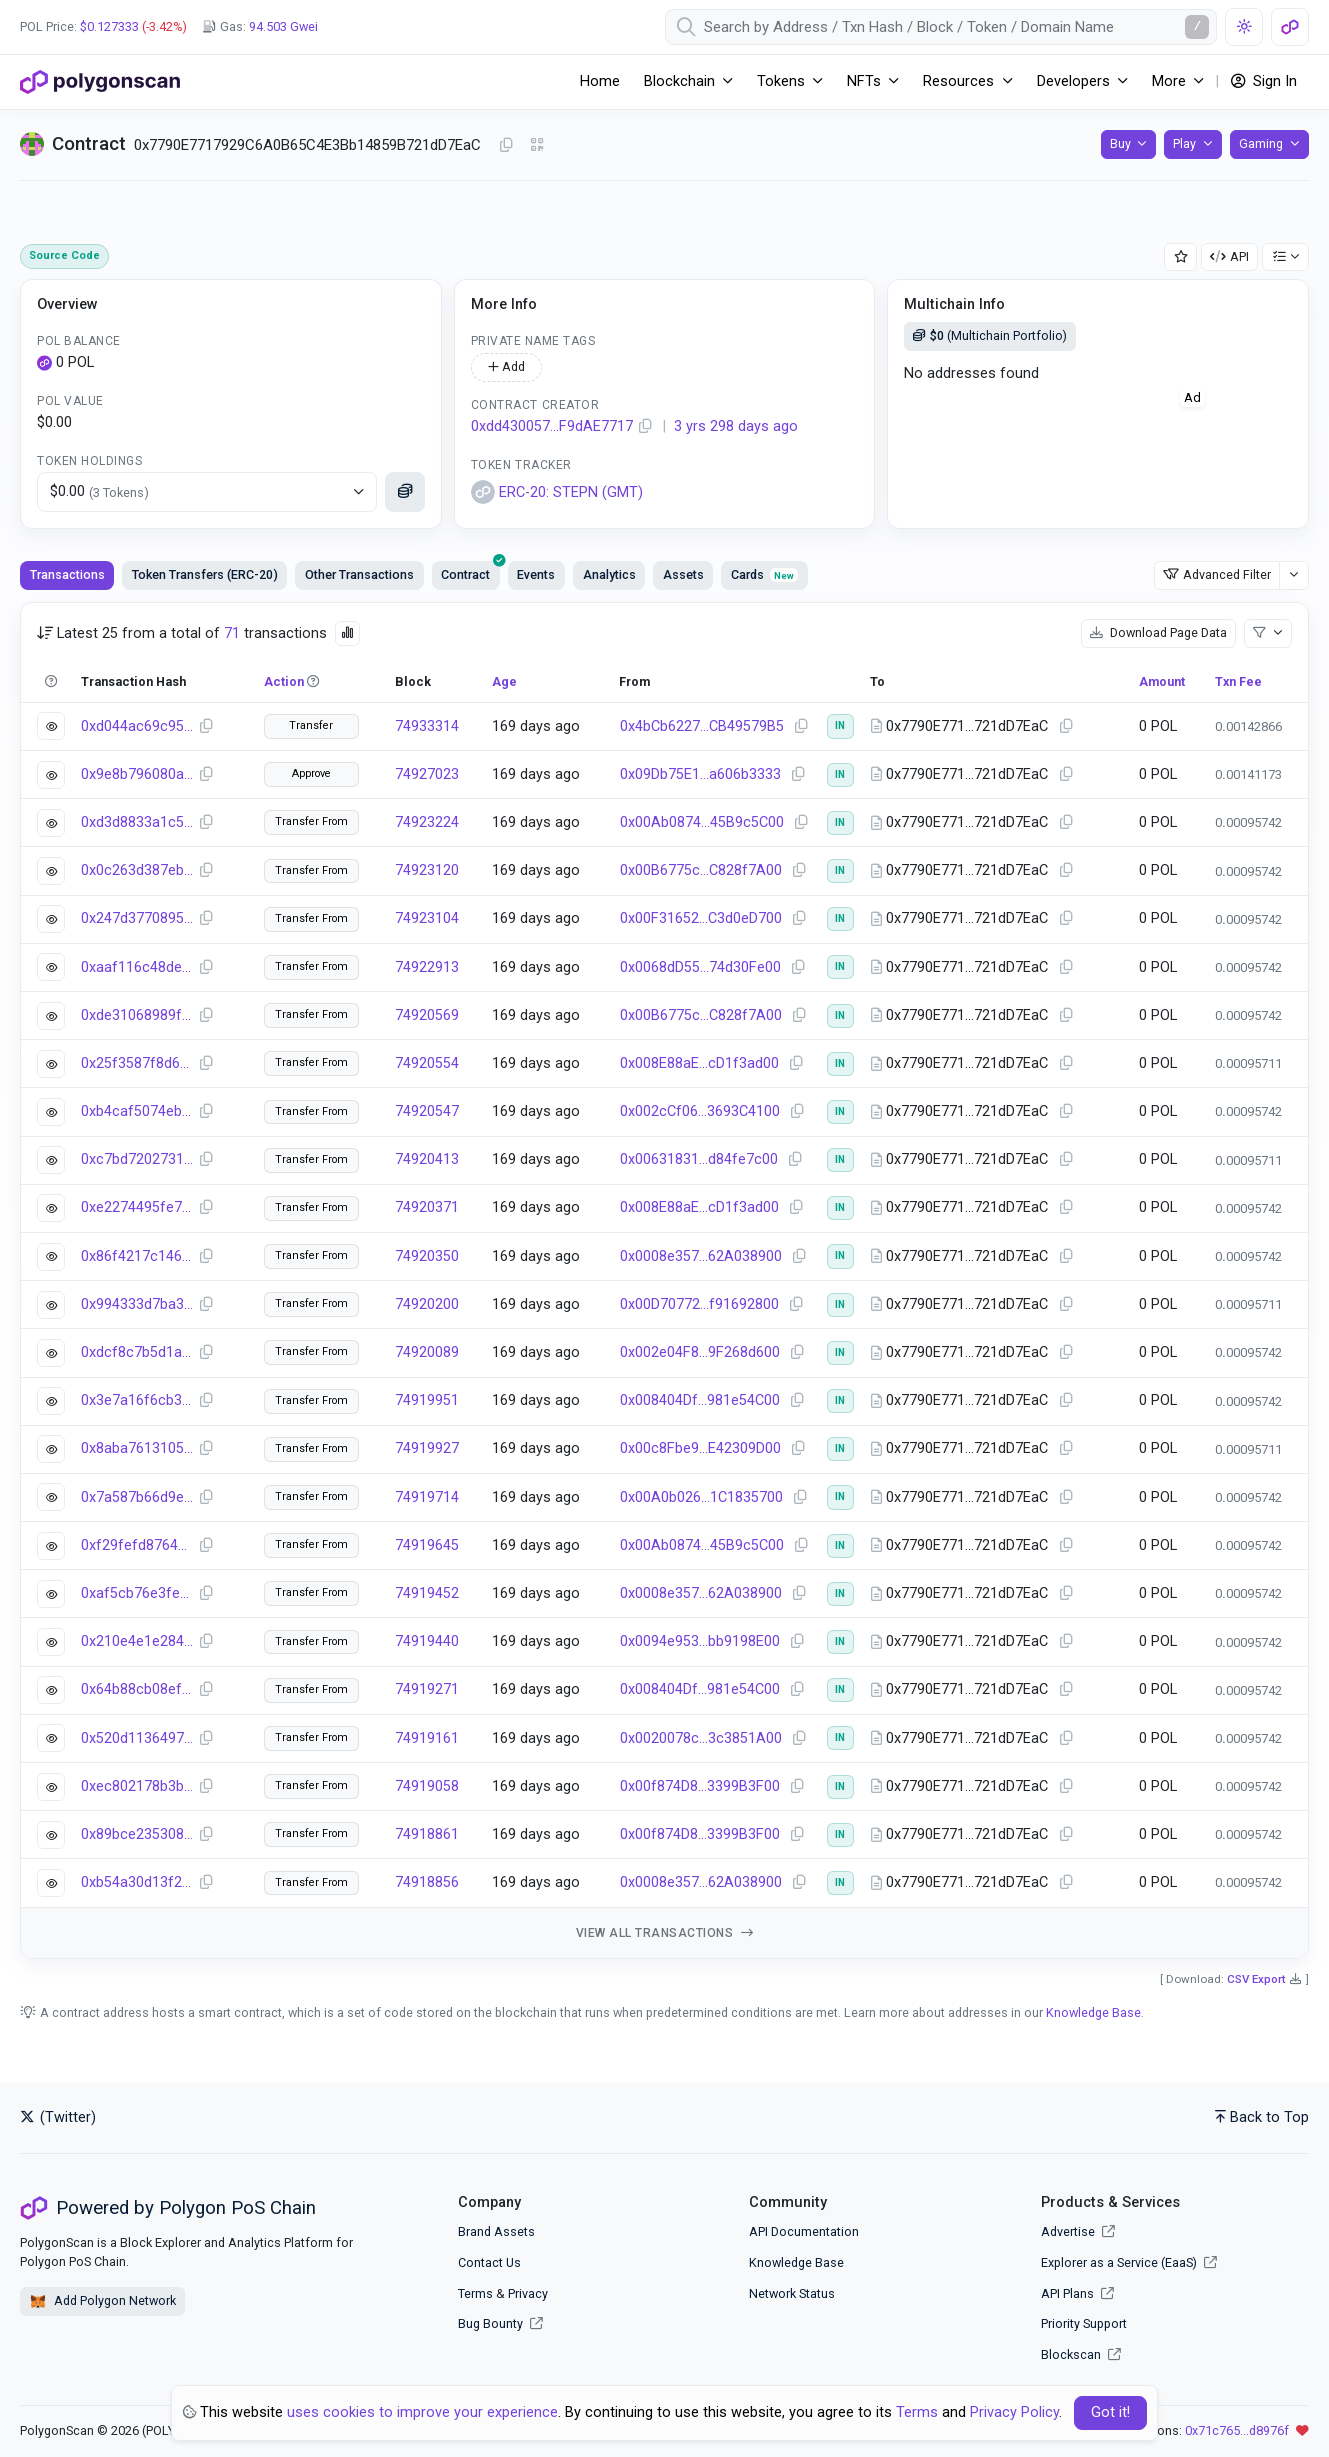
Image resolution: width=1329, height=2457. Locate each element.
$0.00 (99, 492)
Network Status (792, 2293)
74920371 (427, 1207)
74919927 (427, 1448)
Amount (1162, 681)
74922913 (427, 967)
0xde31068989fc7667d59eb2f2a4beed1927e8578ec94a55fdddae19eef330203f (137, 1015)
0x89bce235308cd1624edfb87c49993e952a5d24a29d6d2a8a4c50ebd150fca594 (137, 1834)
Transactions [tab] (67, 574)
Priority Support (1084, 2323)
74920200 (427, 1304)
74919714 (427, 1497)
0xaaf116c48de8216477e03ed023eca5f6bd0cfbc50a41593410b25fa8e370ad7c (137, 967)
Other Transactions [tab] (359, 574)
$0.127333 (109, 26)
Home (600, 81)
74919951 (427, 1400)
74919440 (427, 1641)
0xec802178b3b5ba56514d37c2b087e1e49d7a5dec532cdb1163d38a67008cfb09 (137, 1786)
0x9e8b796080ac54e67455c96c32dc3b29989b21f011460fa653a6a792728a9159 (137, 774)
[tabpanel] (664, 1280)
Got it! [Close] (1110, 2412)
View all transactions (665, 1933)
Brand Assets (496, 2231)
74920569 (427, 1015)
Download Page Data (1158, 632)
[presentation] (466, 575)
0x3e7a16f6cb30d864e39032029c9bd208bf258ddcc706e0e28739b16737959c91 (137, 1400)
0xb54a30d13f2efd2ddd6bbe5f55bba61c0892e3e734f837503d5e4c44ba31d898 (137, 1882)
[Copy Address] (506, 146)
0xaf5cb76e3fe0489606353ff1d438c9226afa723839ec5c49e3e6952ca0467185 (137, 1593)
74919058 (427, 1786)
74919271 (427, 1689)
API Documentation (804, 2231)
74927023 (427, 774)
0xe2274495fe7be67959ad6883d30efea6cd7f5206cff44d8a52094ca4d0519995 (137, 1207)
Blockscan (1081, 2354)
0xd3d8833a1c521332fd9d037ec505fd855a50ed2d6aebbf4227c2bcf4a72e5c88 (137, 822)
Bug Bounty (490, 2323)
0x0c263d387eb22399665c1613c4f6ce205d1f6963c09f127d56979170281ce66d (137, 870)
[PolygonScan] (100, 82)
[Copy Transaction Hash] (206, 727)
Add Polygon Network (102, 2302)
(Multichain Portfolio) (990, 335)
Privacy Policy (1014, 2412)
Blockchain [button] (679, 81)
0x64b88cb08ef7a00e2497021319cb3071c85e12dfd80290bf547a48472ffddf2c (137, 1689)
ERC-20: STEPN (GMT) (557, 492)
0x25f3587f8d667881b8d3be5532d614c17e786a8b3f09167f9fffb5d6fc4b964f (137, 1063)
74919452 (427, 1593)
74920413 (427, 1159)
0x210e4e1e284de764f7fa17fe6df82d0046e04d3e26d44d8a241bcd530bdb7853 (137, 1641)
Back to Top (1262, 2117)
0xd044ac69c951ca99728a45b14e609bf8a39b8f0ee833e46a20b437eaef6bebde (137, 726)
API (1229, 256)
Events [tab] (536, 574)
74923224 (427, 822)
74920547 (427, 1111)
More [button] (1169, 81)
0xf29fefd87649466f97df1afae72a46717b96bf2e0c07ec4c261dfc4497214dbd (137, 1545)
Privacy (528, 2293)
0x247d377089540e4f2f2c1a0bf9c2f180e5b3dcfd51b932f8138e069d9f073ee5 (137, 918)
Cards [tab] (764, 574)
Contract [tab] (470, 571)
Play (1184, 143)
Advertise (1078, 2231)
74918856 (427, 1882)
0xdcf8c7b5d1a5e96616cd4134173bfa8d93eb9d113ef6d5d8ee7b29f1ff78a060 (137, 1352)
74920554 (427, 1063)
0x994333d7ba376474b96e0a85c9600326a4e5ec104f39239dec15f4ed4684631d (137, 1304)
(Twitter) (58, 2117)
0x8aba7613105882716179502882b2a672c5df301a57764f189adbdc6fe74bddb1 (137, 1448)
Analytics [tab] (609, 574)
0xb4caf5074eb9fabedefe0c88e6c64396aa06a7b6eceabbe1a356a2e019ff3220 (137, 1111)
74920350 (427, 1256)
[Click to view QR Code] (537, 145)
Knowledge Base (1093, 2012)
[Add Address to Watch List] (1181, 257)
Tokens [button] (781, 81)
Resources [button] (958, 81)
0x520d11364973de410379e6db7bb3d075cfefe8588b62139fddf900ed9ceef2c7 (137, 1738)
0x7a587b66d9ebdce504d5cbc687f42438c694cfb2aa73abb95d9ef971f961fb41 (137, 1497)
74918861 (427, 1834)
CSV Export (1256, 1979)
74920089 (427, 1352)
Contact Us (489, 2262)
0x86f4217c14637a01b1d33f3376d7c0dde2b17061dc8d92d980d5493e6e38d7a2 (137, 1256)
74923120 (427, 870)
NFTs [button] (864, 81)
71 (232, 633)
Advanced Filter (1217, 574)
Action (284, 681)
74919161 (427, 1738)
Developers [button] (1073, 81)
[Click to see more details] (405, 492)
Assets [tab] (683, 574)
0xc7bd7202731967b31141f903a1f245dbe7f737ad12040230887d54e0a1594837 (137, 1159)
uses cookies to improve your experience (422, 2412)
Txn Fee (1238, 681)
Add (506, 366)
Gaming (1261, 143)
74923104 (427, 918)
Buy (1120, 143)
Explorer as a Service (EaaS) (1129, 2262)
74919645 (427, 1545)
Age (504, 681)
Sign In (1264, 81)
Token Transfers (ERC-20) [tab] (205, 574)
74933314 (427, 726)
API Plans (1077, 2293)
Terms (475, 2293)
